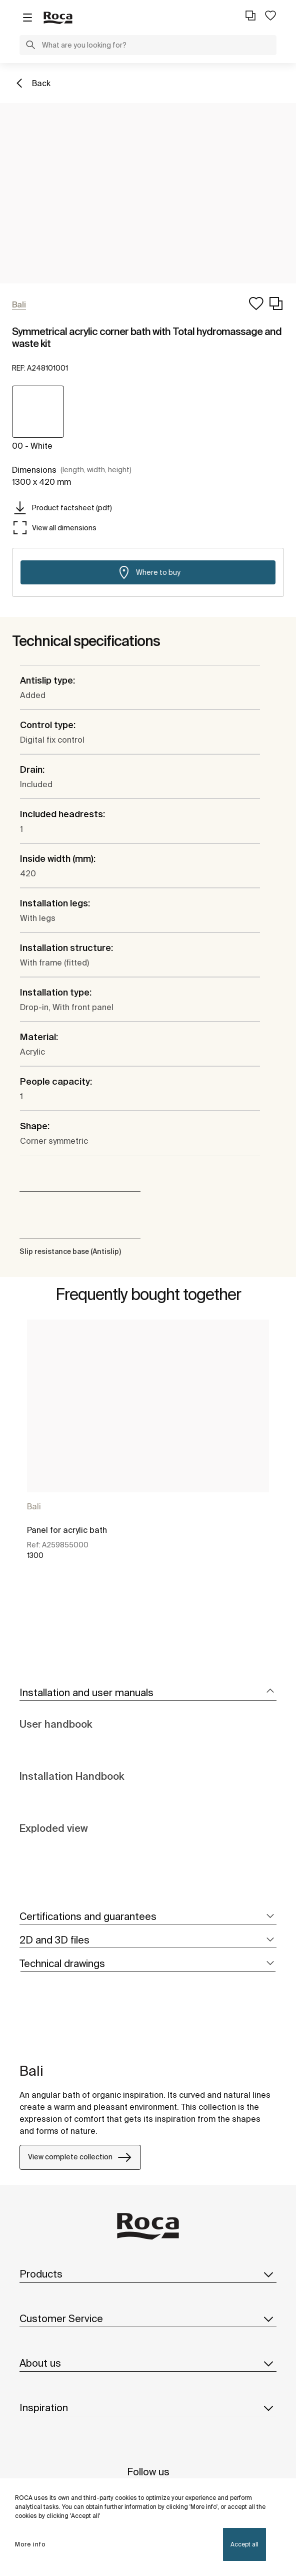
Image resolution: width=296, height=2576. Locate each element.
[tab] (148, 1693)
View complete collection (80, 2157)
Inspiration (148, 2408)
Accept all (244, 2544)
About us (148, 2363)
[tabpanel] (148, 1453)
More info (30, 2544)
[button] (30, 46)
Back (41, 83)
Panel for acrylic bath (67, 1529)
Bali (34, 1506)
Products (148, 2274)
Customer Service (148, 2319)
